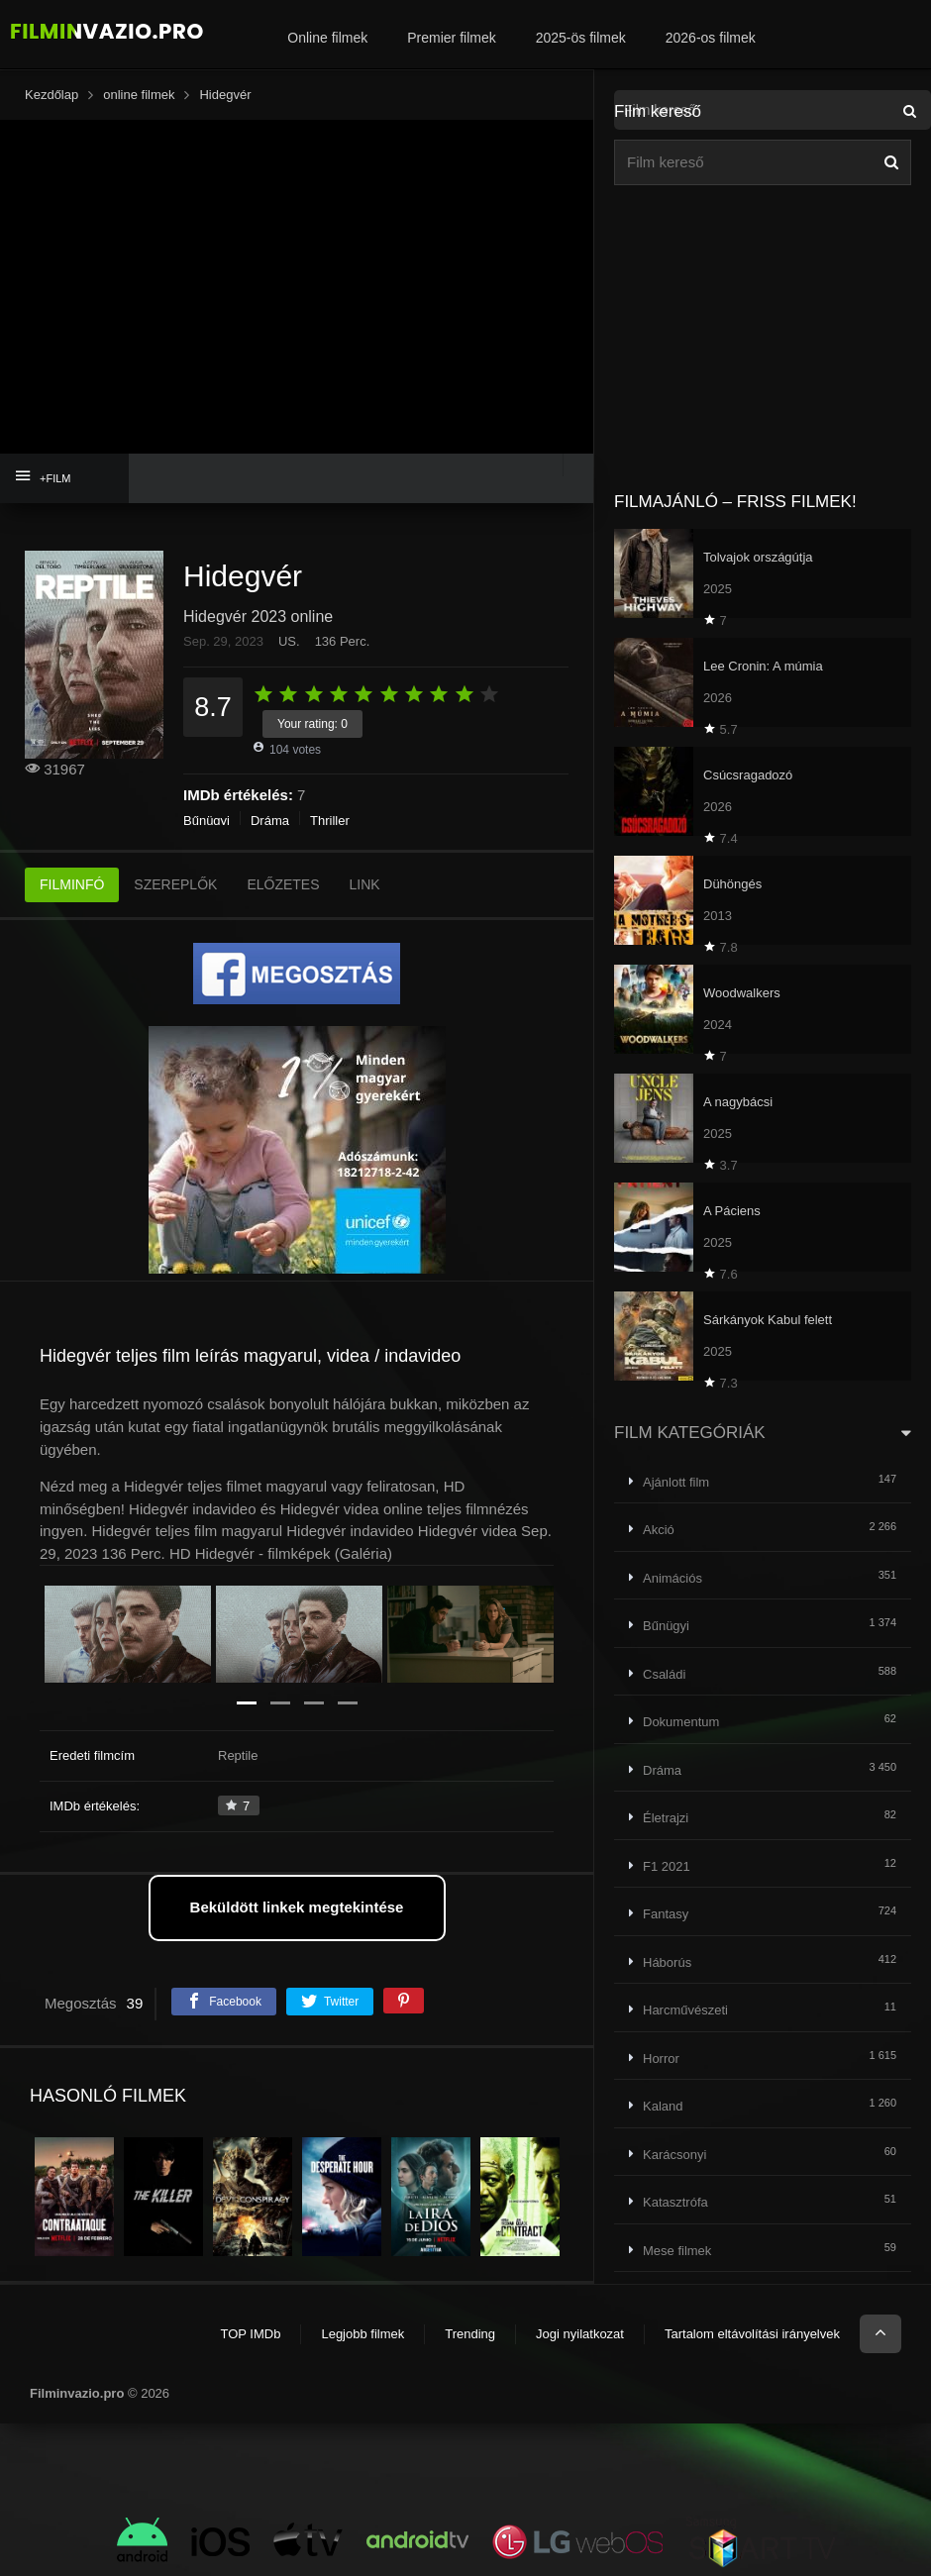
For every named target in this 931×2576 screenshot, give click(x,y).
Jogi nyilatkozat (580, 2333)
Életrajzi (665, 1817)
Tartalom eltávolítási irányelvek (752, 2333)
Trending (470, 2333)
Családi (664, 1674)
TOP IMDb (250, 2333)
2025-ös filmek (581, 38)
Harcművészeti (685, 2010)
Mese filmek (677, 2250)
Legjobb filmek (362, 2333)
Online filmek (327, 38)
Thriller (330, 820)
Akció (658, 1529)
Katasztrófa (675, 2202)
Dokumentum (681, 1721)
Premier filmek (451, 38)
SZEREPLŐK (175, 884)
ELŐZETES (283, 884)
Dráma (270, 820)
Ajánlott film (676, 1482)
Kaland (662, 2106)
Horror (661, 2058)
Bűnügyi (206, 820)
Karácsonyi (674, 2154)
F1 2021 (666, 1866)
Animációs (672, 1578)
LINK (365, 884)
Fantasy (665, 1913)
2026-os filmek (711, 38)
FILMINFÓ (72, 884)
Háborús (667, 1962)
